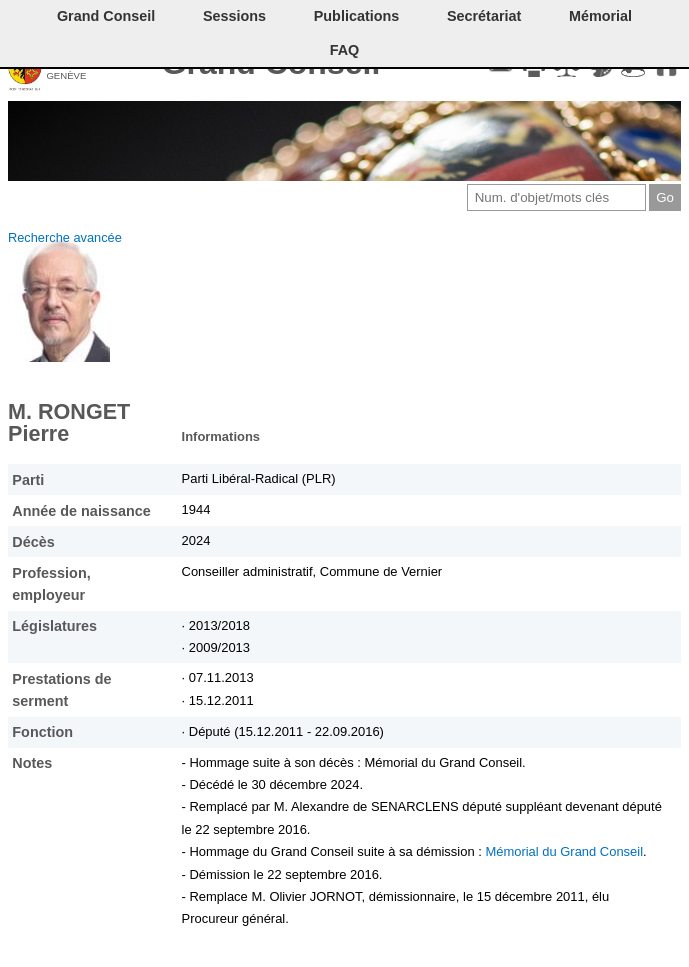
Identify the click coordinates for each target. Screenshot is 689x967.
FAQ (345, 50)
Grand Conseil (106, 16)
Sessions (234, 16)
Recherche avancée (65, 237)
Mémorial (600, 16)
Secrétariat (484, 16)
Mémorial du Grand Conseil (564, 851)
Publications (357, 16)
